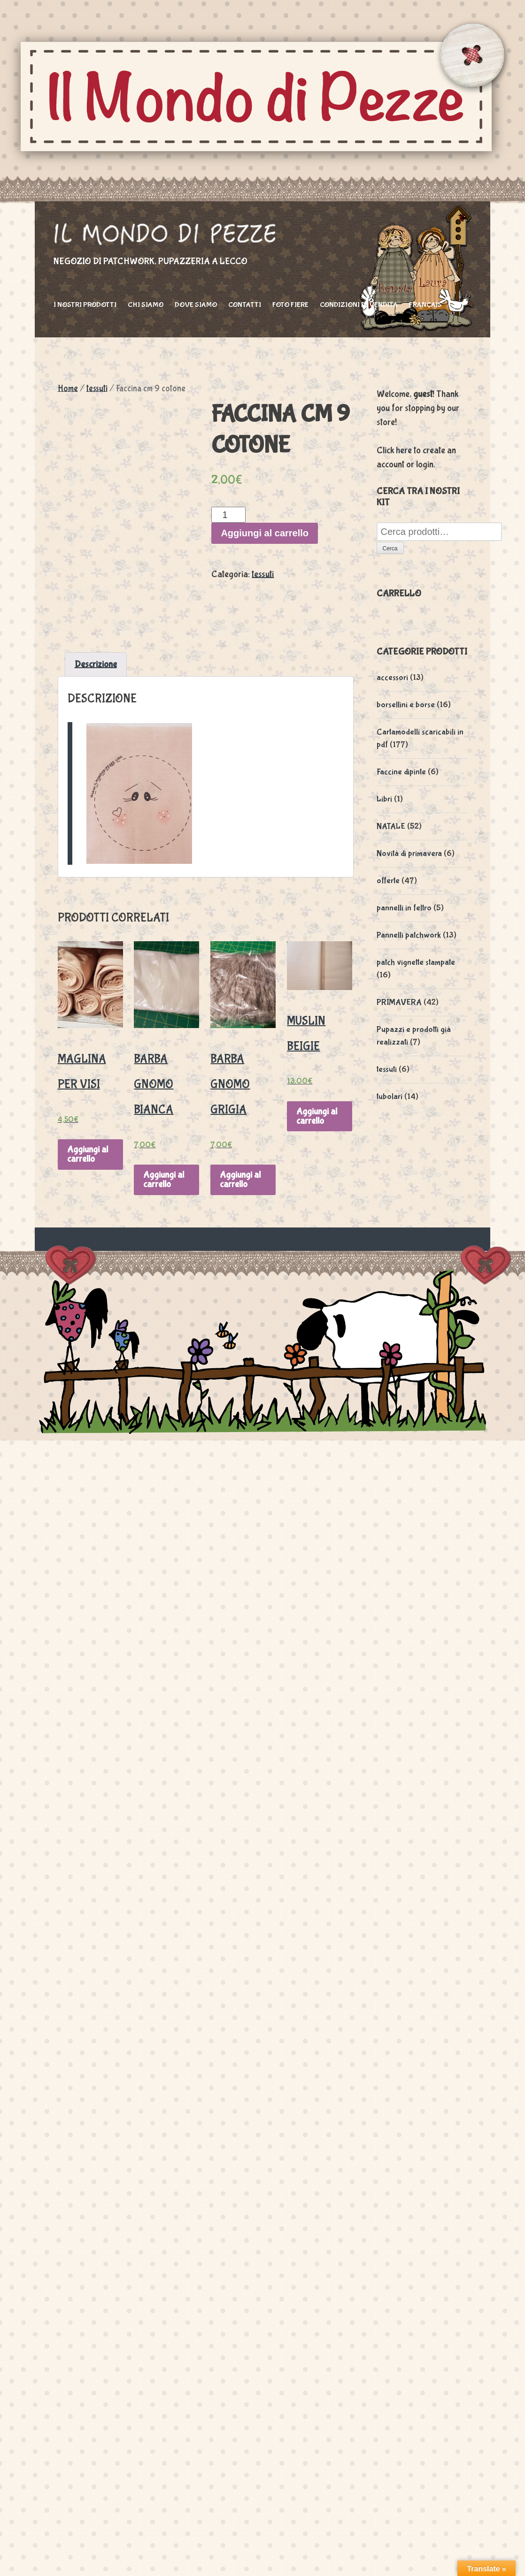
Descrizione (96, 664)
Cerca (390, 548)
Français (425, 304)
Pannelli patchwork (409, 935)
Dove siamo (196, 304)
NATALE (391, 826)
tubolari (389, 1097)
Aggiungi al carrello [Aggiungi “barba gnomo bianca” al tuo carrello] (163, 1179)
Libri (384, 799)
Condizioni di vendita (359, 304)
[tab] (96, 664)
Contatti (244, 304)
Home (68, 388)
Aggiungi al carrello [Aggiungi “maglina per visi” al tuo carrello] (87, 1154)
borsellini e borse (406, 705)
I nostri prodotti (85, 304)
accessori (392, 678)
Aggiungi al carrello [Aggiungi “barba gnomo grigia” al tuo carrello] (240, 1179)
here (404, 450)
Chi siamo (145, 304)
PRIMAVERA (399, 1002)
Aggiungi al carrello (265, 533)
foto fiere (290, 304)
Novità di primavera (409, 854)
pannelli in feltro (404, 908)
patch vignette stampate (416, 963)
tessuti (97, 388)
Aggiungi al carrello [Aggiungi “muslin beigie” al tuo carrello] (316, 1116)
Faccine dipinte (401, 772)
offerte (388, 881)
